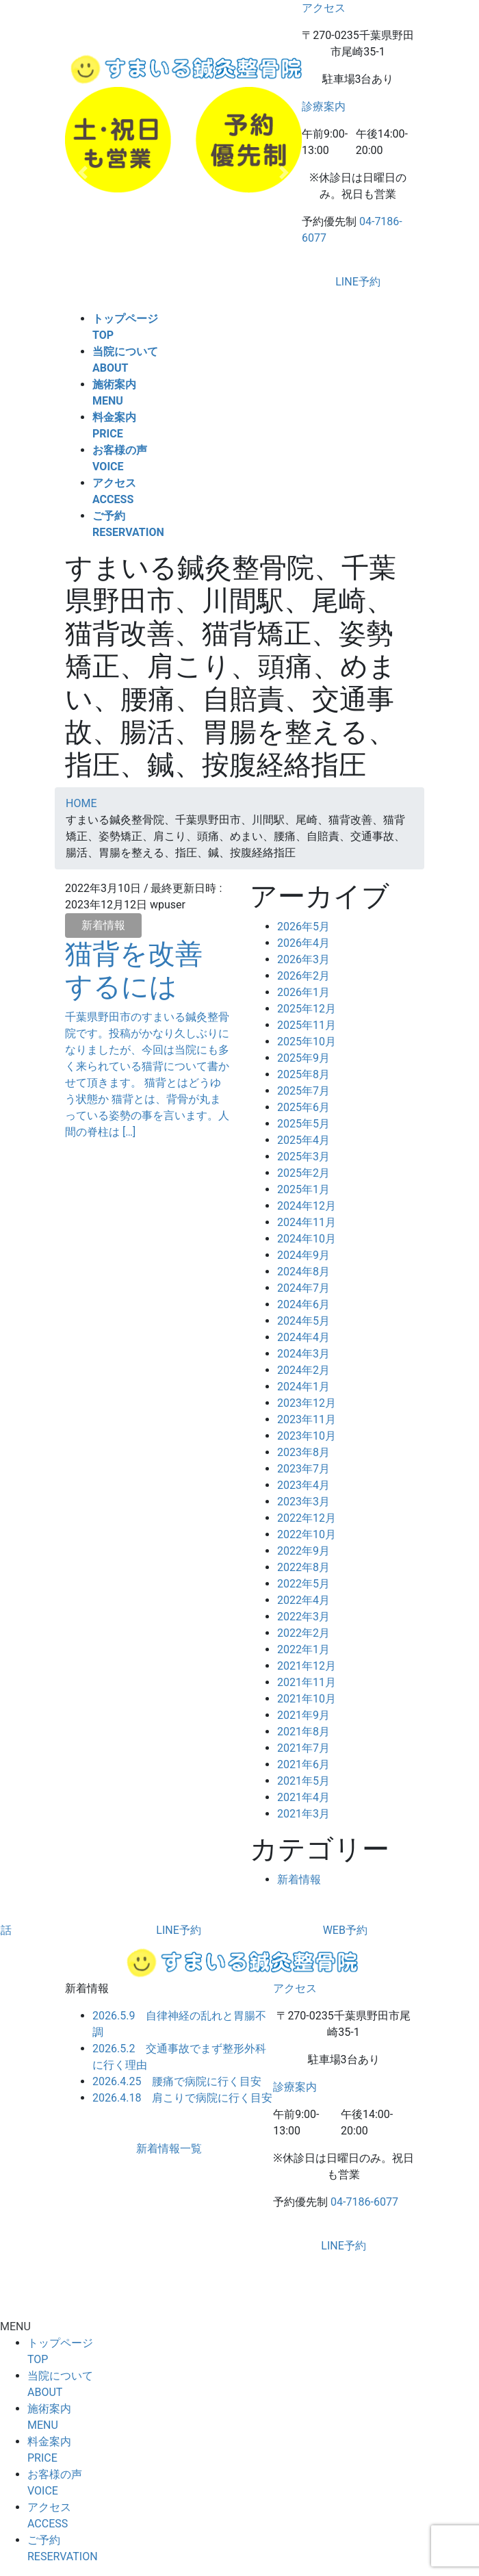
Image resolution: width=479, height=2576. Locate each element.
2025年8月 (303, 1074)
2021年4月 (303, 1797)
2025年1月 (303, 1189)
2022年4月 (303, 1600)
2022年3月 (303, 1616)
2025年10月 (306, 1041)
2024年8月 (303, 1271)
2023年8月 (303, 1452)
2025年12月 (306, 1008)
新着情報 (103, 925)
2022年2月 (303, 1633)
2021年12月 (306, 1665)
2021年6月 (303, 1764)
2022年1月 (303, 1649)
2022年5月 (303, 1583)
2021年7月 (303, 1748)
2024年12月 (306, 1205)
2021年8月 (303, 1731)
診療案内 (324, 106)
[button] (83, 173)
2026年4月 (303, 942)
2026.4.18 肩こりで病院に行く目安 (182, 2097)
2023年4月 (303, 1485)
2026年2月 (303, 975)
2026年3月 (303, 959)
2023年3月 (303, 1501)
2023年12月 (306, 1403)
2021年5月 (303, 1780)
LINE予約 (357, 281)
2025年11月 (306, 1025)
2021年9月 (303, 1715)
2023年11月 (306, 1419)
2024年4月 (303, 1337)
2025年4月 (303, 1140)
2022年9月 (303, 1550)
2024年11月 (306, 1222)
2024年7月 (303, 1288)
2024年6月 (303, 1304)
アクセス (324, 7)
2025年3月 (303, 1156)
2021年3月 (303, 1813)
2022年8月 (303, 1567)
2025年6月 (303, 1107)
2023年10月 (306, 1435)
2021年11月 (306, 1682)
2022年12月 (306, 1518)
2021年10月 (306, 1698)
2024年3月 (303, 1353)
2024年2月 (303, 1370)
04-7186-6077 (364, 2201)
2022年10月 (306, 1534)
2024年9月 (303, 1255)
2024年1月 (303, 1386)
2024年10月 (306, 1238)
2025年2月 (303, 1172)
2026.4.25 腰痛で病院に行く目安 (176, 2081)
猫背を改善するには (134, 970)
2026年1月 (303, 992)
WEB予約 (345, 1930)
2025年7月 (303, 1090)
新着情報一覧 (169, 2148)
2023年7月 (303, 1468)
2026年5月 (303, 926)
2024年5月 (303, 1320)
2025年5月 (303, 1123)
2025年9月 (303, 1057)
